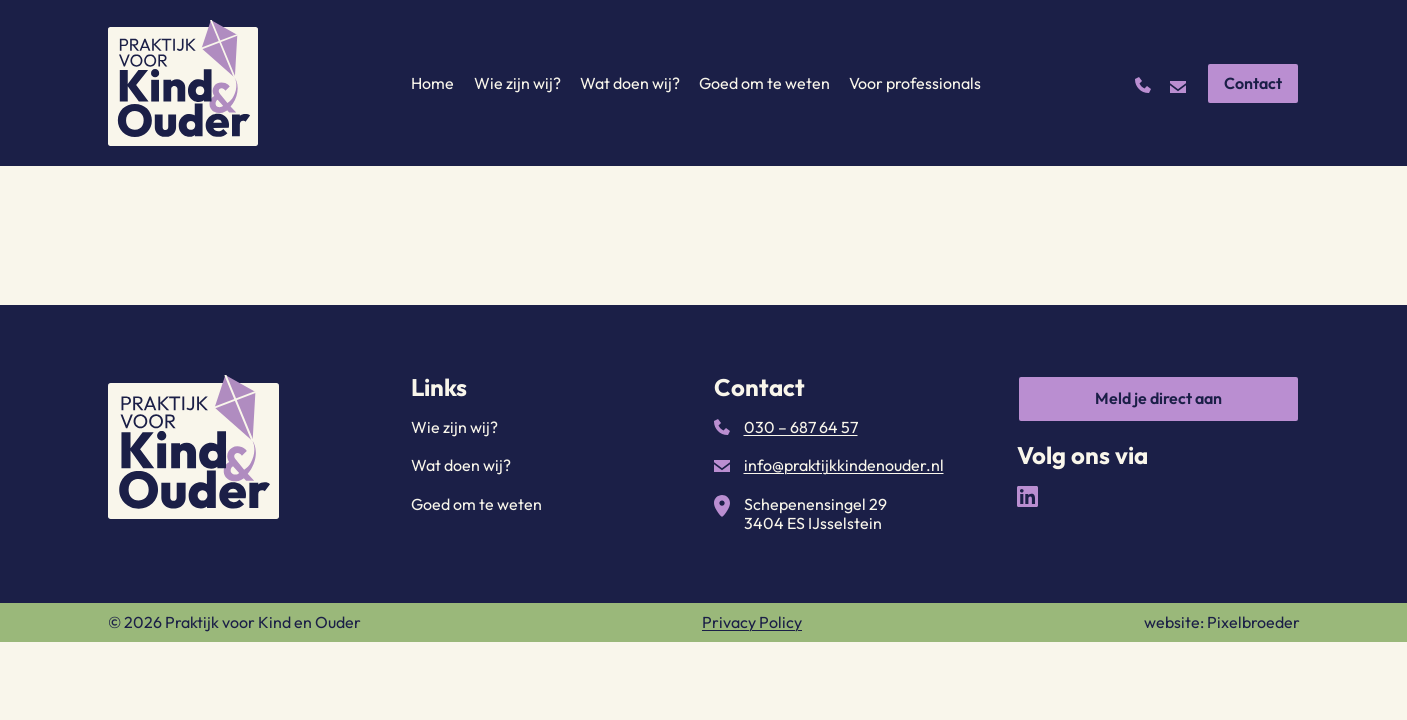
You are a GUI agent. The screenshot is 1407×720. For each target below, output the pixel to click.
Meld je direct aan (1158, 398)
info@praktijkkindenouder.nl (844, 465)
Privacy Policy (752, 622)
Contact (1253, 83)
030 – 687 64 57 (801, 427)
